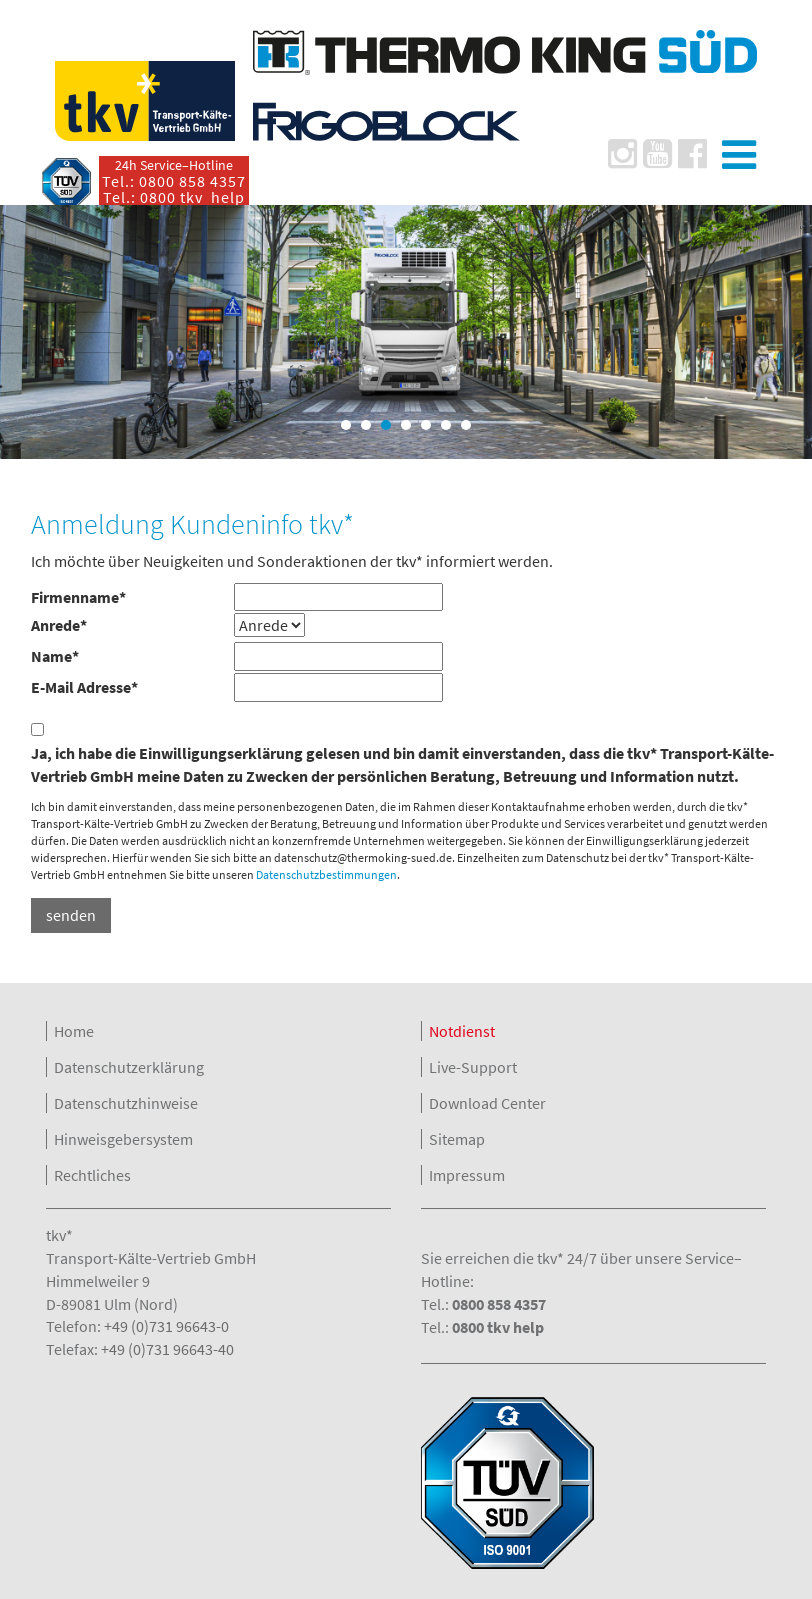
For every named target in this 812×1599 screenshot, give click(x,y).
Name (55, 656)
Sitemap (457, 1139)
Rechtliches (92, 1175)
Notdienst (462, 1031)
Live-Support (473, 1067)
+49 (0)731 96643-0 (166, 1326)
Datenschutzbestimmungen (326, 874)
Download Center (487, 1103)
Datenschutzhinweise (126, 1103)
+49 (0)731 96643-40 (167, 1349)
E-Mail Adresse (84, 687)
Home (74, 1031)
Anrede (59, 625)
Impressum (467, 1175)
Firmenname (78, 597)
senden (71, 915)
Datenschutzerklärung (129, 1067)
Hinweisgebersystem (123, 1139)
